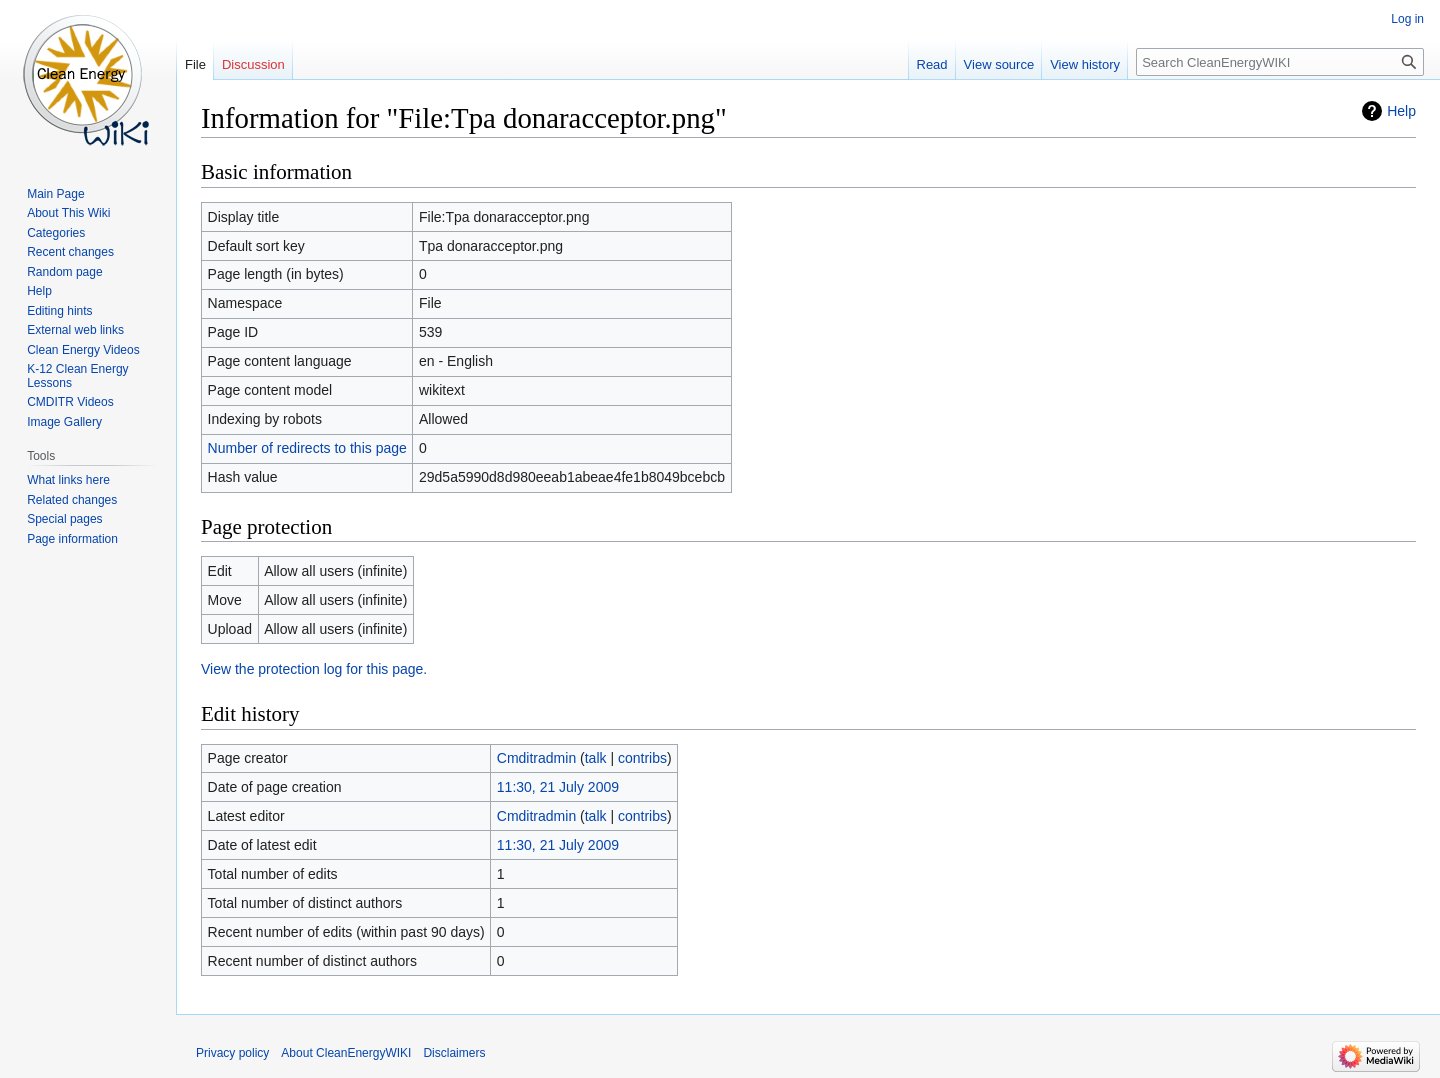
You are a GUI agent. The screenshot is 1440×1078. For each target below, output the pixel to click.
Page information (72, 539)
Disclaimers (454, 1053)
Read (932, 64)
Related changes (72, 500)
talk (596, 758)
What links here (68, 480)
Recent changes (70, 252)
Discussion (253, 64)
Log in (1407, 19)
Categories (56, 233)
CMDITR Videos (70, 402)
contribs (642, 758)
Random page (64, 272)
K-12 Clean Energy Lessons (77, 376)
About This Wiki (68, 213)
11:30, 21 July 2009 (558, 787)
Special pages (64, 519)
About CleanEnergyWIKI (346, 1053)
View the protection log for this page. (314, 669)
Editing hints (59, 311)
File (195, 64)
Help (1401, 111)
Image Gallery (64, 422)
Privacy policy (232, 1053)
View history (1085, 64)
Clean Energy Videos (83, 350)
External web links (75, 330)
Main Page (55, 194)
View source (999, 64)
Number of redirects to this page (307, 448)
